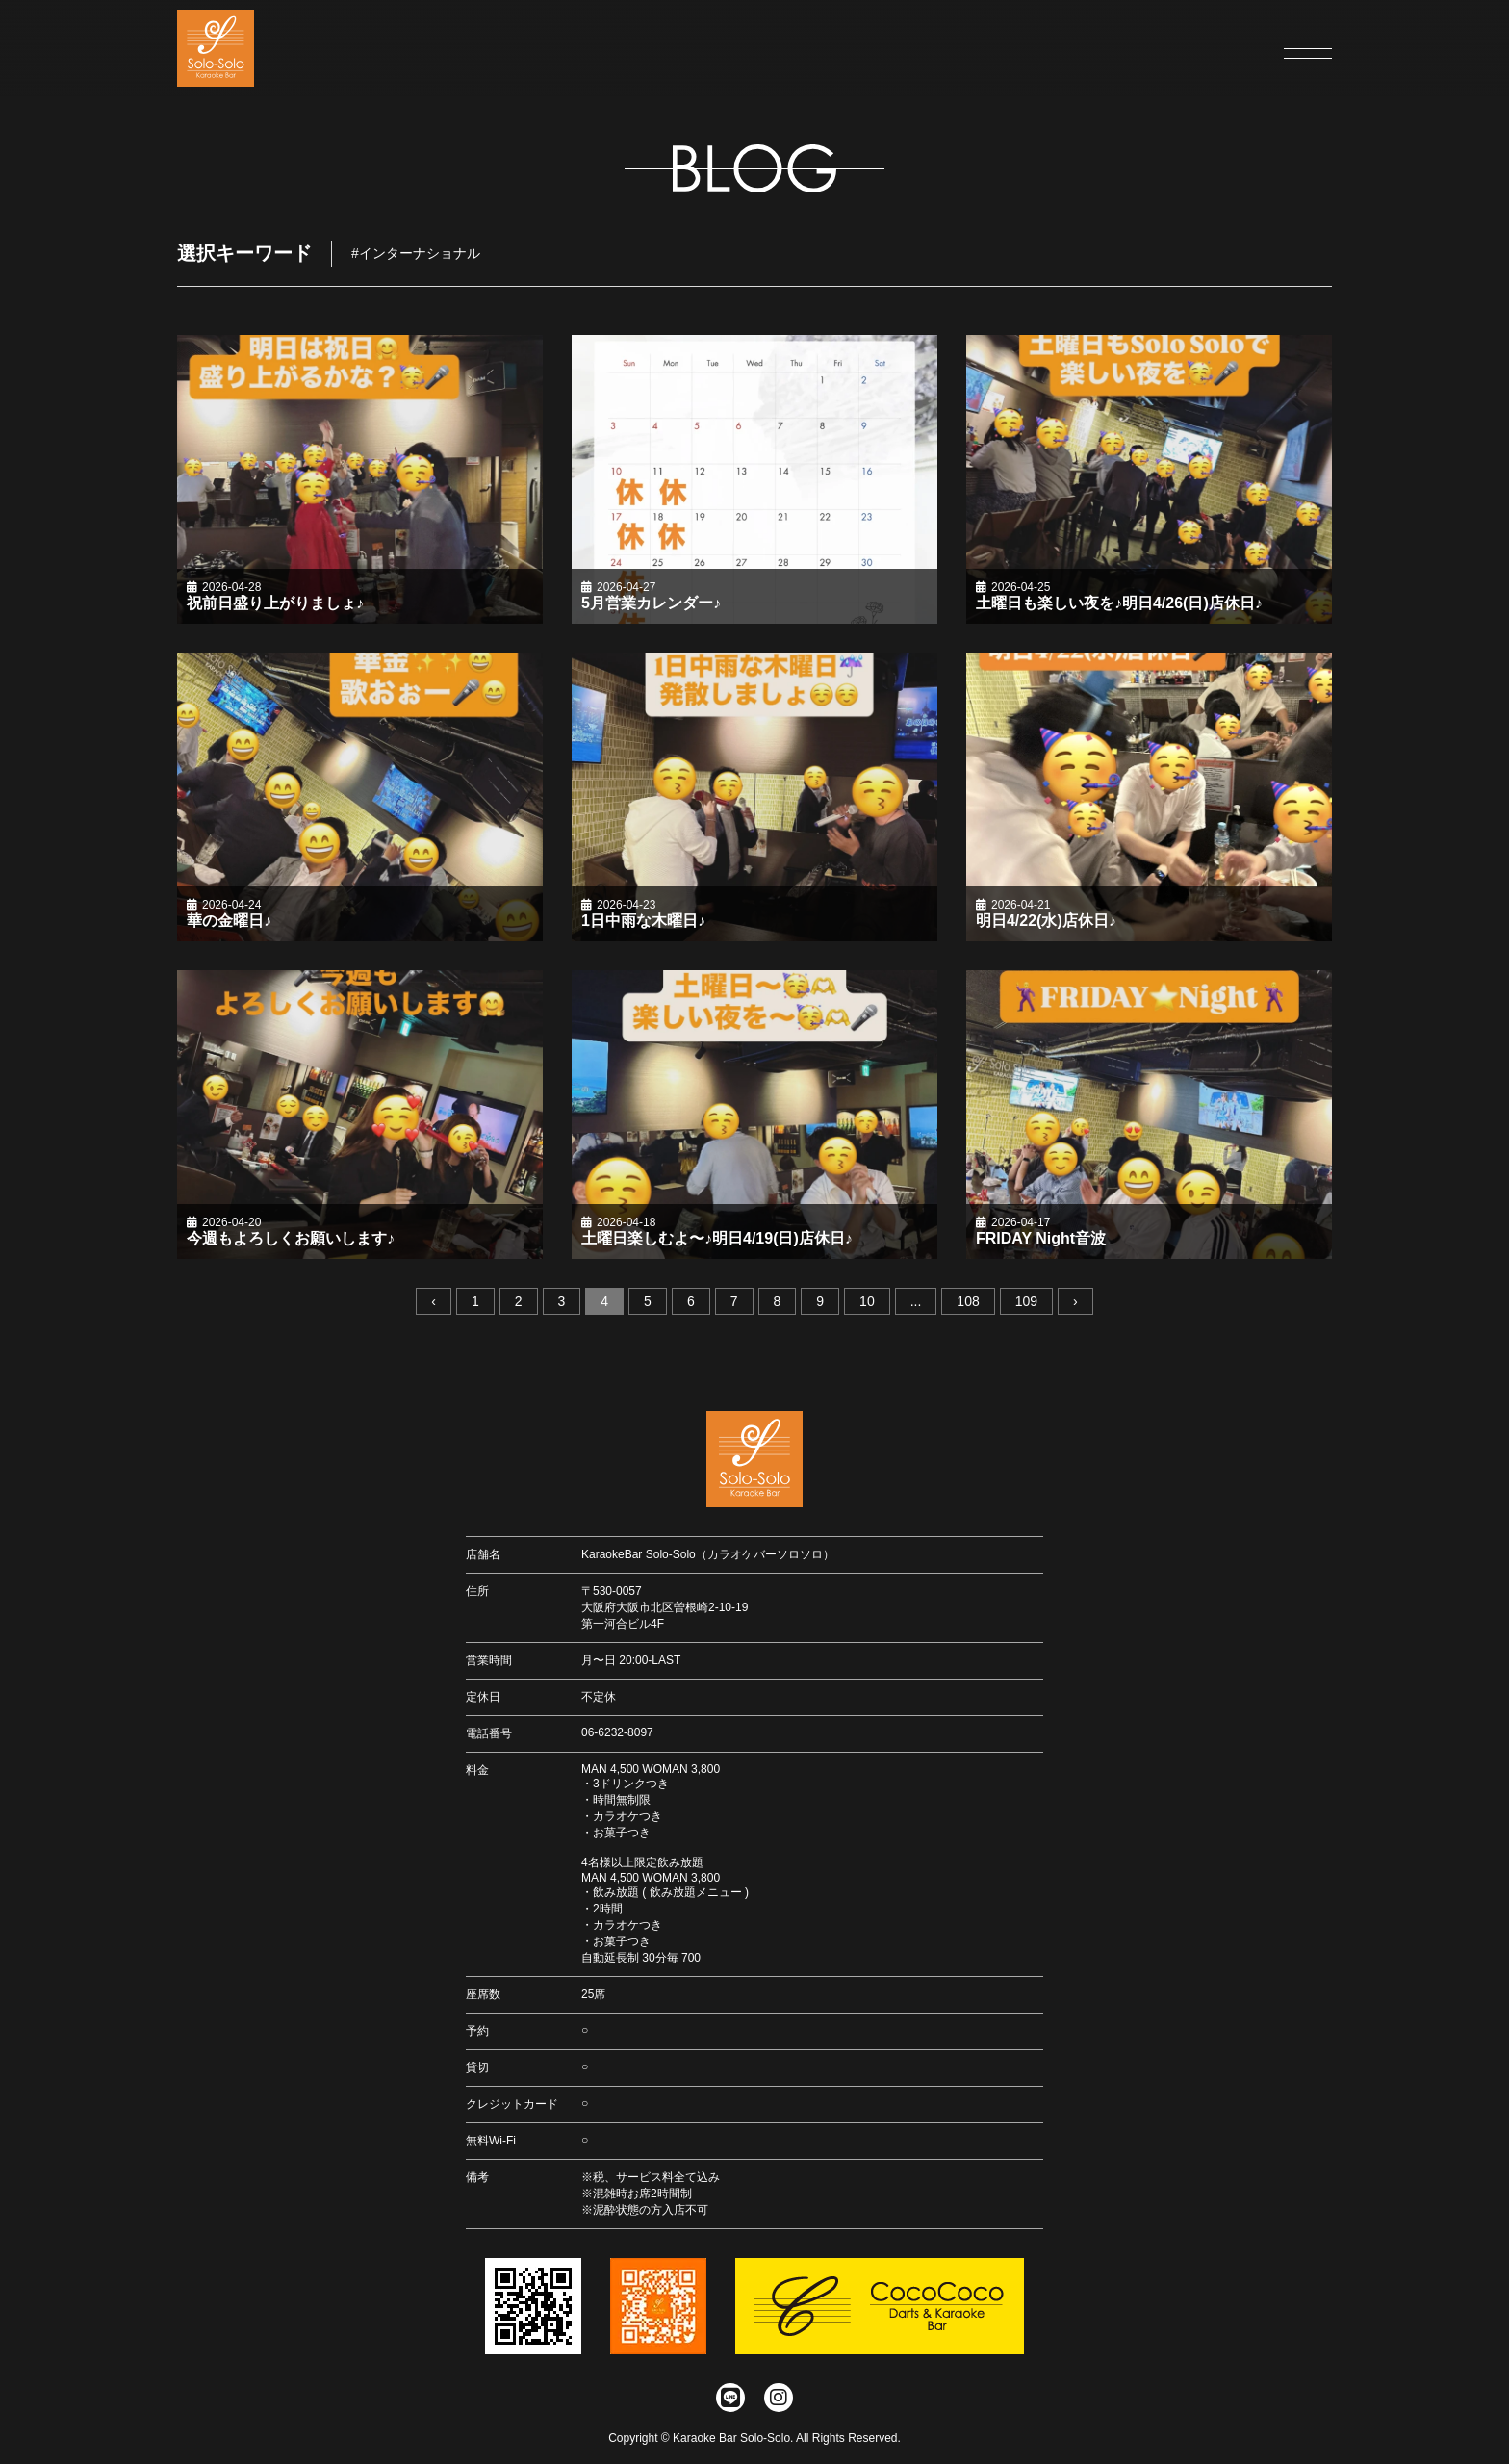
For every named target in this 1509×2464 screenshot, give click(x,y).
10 (867, 1303)
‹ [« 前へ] (433, 1303)
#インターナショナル (415, 254)
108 (968, 1303)
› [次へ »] (1075, 1303)
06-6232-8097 (617, 1732)
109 (1026, 1303)
